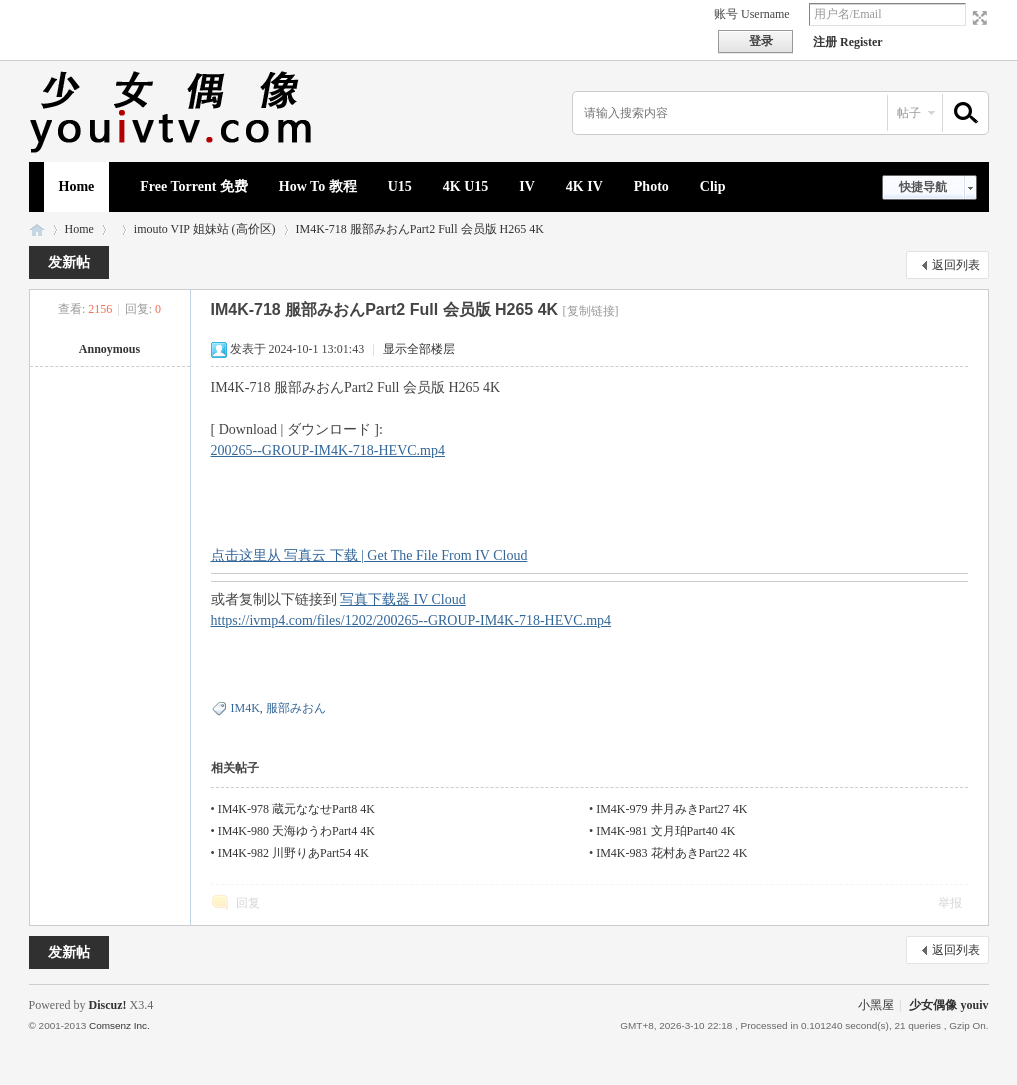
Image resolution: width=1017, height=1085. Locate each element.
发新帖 (69, 262)
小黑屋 (876, 1005)
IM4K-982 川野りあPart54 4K (293, 853)
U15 (400, 186)
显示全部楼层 (419, 349)
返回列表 (956, 265)
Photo (651, 186)
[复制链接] (591, 311)
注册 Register (848, 42)
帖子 (909, 113)
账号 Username (752, 14)
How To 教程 (318, 186)
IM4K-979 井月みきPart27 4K (671, 809)
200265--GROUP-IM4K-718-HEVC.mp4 (328, 450)
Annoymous (109, 349)
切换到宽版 (977, 18)
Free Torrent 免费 (194, 186)
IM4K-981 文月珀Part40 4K (665, 831)
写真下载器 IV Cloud (403, 599)
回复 (248, 903)
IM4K (245, 708)
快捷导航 (923, 187)
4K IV (584, 186)
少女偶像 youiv (37, 229)
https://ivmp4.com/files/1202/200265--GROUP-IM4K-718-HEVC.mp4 (411, 620)
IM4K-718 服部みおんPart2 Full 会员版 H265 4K (420, 229)
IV (527, 186)
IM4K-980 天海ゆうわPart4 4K (296, 831)
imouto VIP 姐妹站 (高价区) (205, 229)
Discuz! (108, 1005)
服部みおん (296, 708)
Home (77, 186)
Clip (713, 186)
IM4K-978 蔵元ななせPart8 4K (296, 809)
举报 (950, 903)
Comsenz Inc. (119, 1025)
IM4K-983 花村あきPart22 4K (671, 853)
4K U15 (466, 186)
